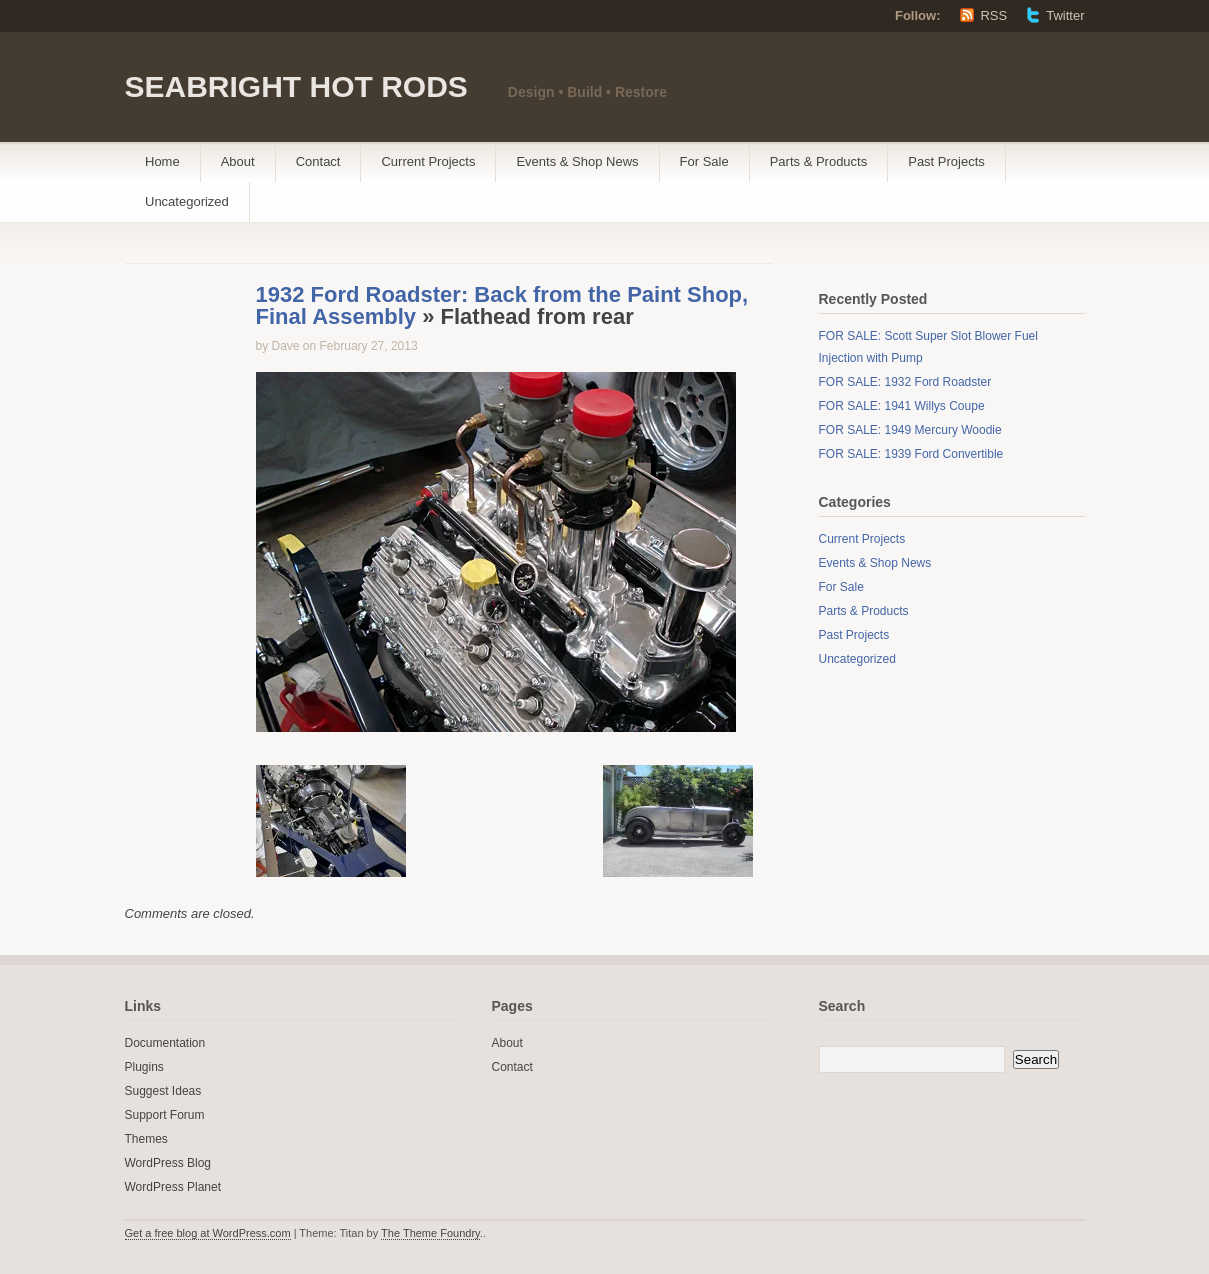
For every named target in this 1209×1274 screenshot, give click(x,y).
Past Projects (946, 161)
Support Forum (165, 1115)
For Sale (704, 161)
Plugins (144, 1067)
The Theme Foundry (430, 1233)
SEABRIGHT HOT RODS (296, 86)
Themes (146, 1139)
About (238, 161)
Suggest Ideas (163, 1091)
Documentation (165, 1043)
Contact (318, 161)
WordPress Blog (168, 1163)
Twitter (1065, 15)
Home (162, 161)
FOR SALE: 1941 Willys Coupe (902, 406)
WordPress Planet (173, 1187)
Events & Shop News (577, 161)
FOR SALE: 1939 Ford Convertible (911, 454)
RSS (993, 15)
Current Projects (428, 161)
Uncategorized (187, 201)
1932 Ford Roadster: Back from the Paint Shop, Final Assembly (502, 305)
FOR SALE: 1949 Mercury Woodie (910, 430)
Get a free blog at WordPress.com (208, 1233)
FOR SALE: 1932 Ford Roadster (905, 382)
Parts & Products (819, 161)
